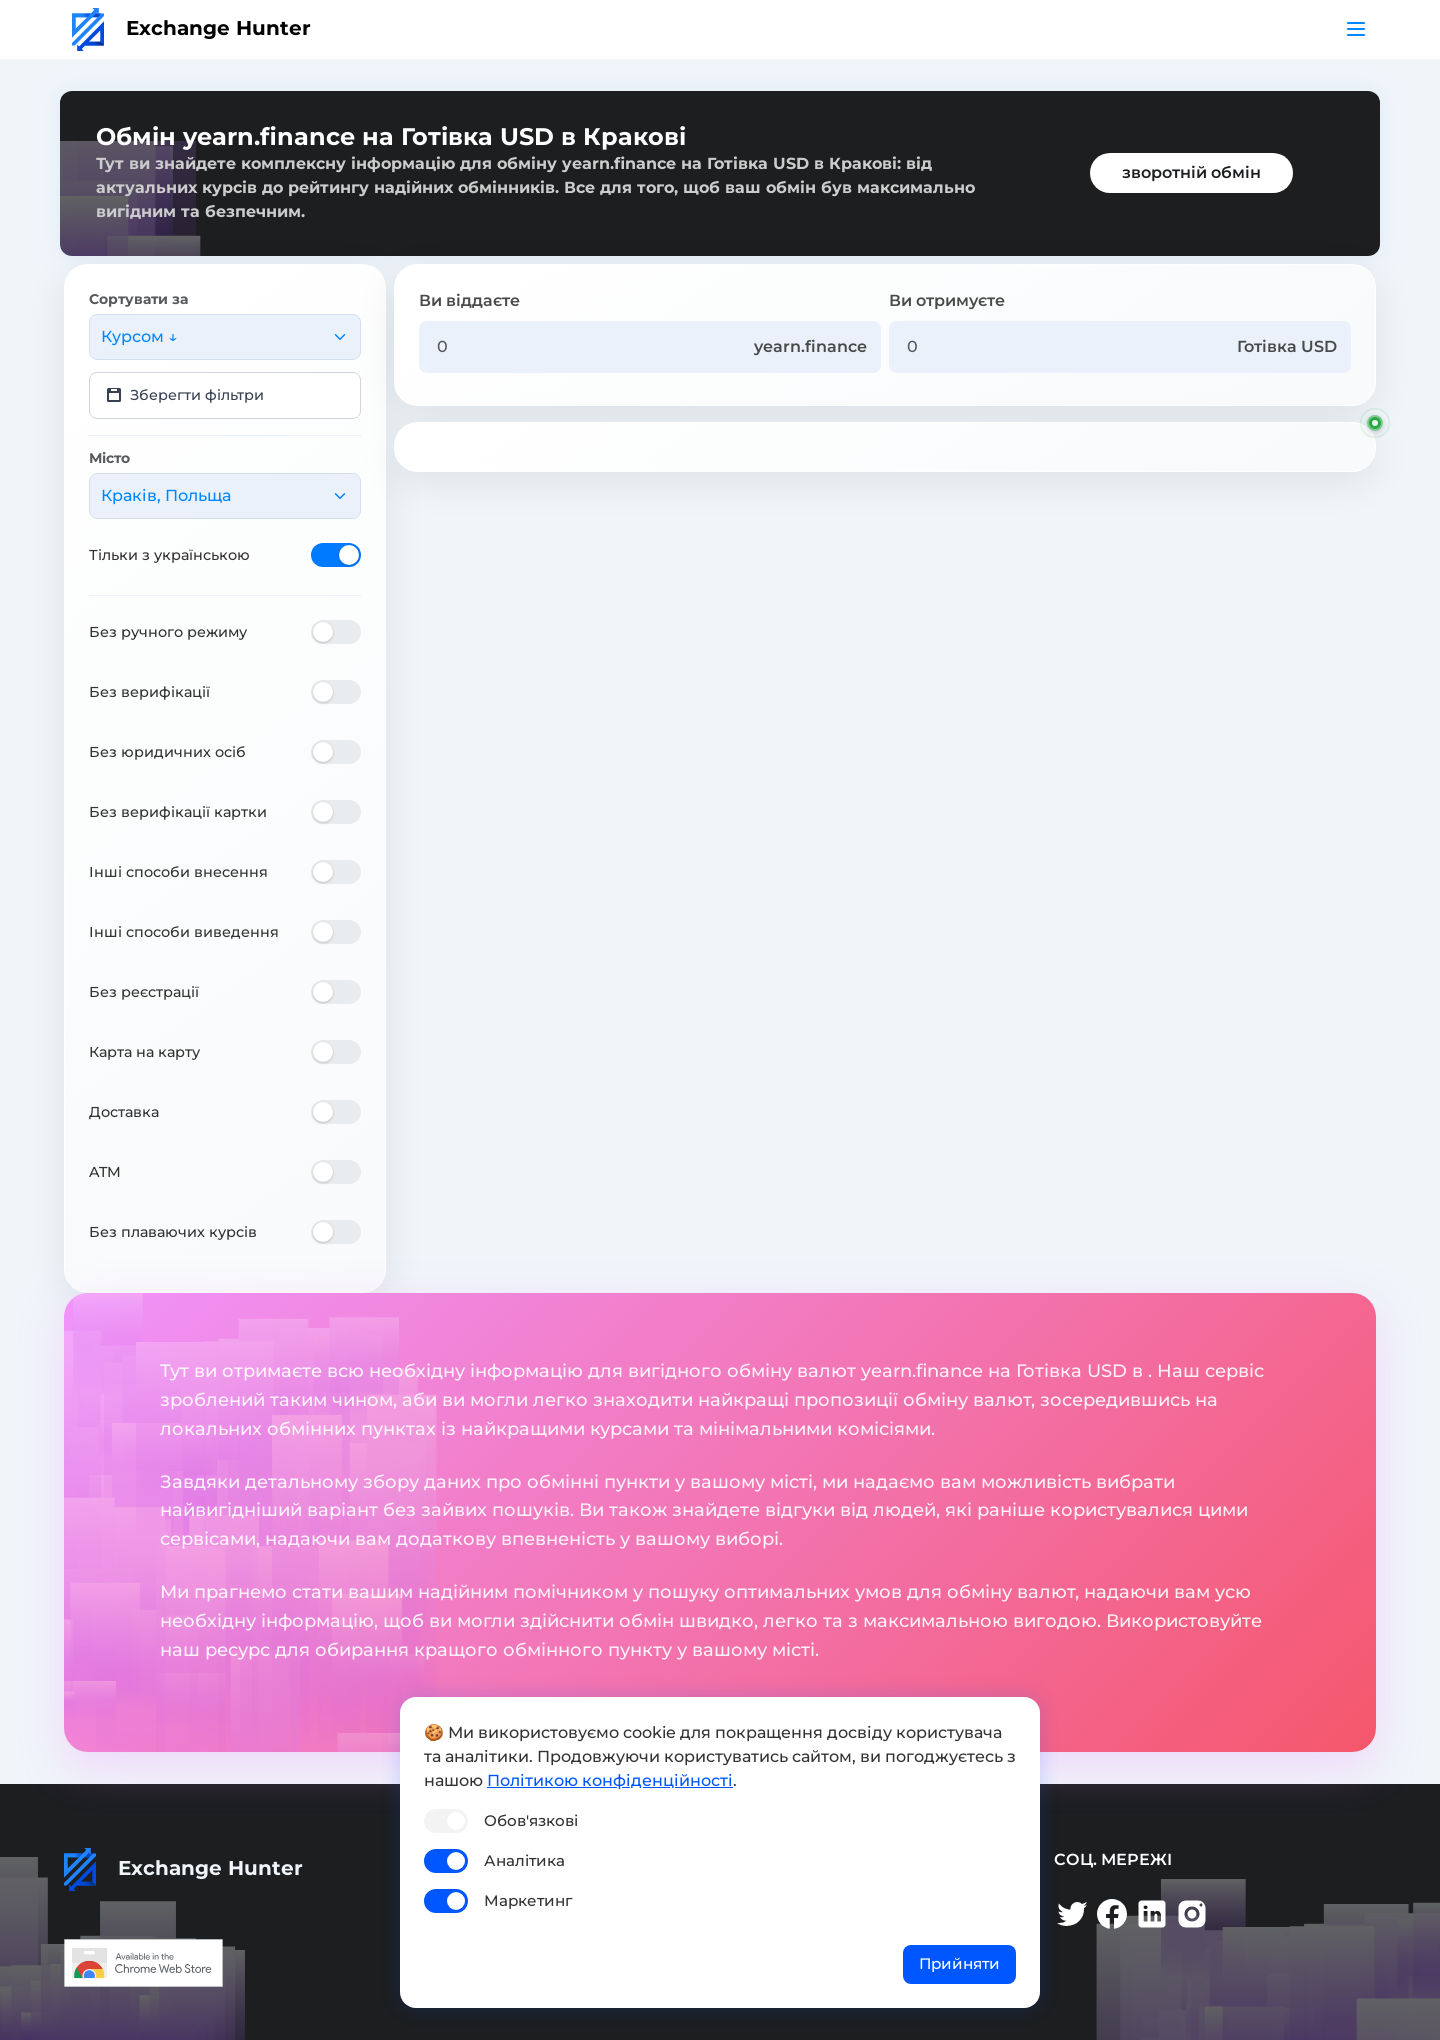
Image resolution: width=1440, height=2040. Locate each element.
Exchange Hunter (191, 28)
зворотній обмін (1191, 172)
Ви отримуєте (947, 300)
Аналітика (524, 1860)
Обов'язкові (531, 1820)
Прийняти (959, 1963)
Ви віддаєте (469, 300)
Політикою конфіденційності (610, 1780)
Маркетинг (528, 1900)
